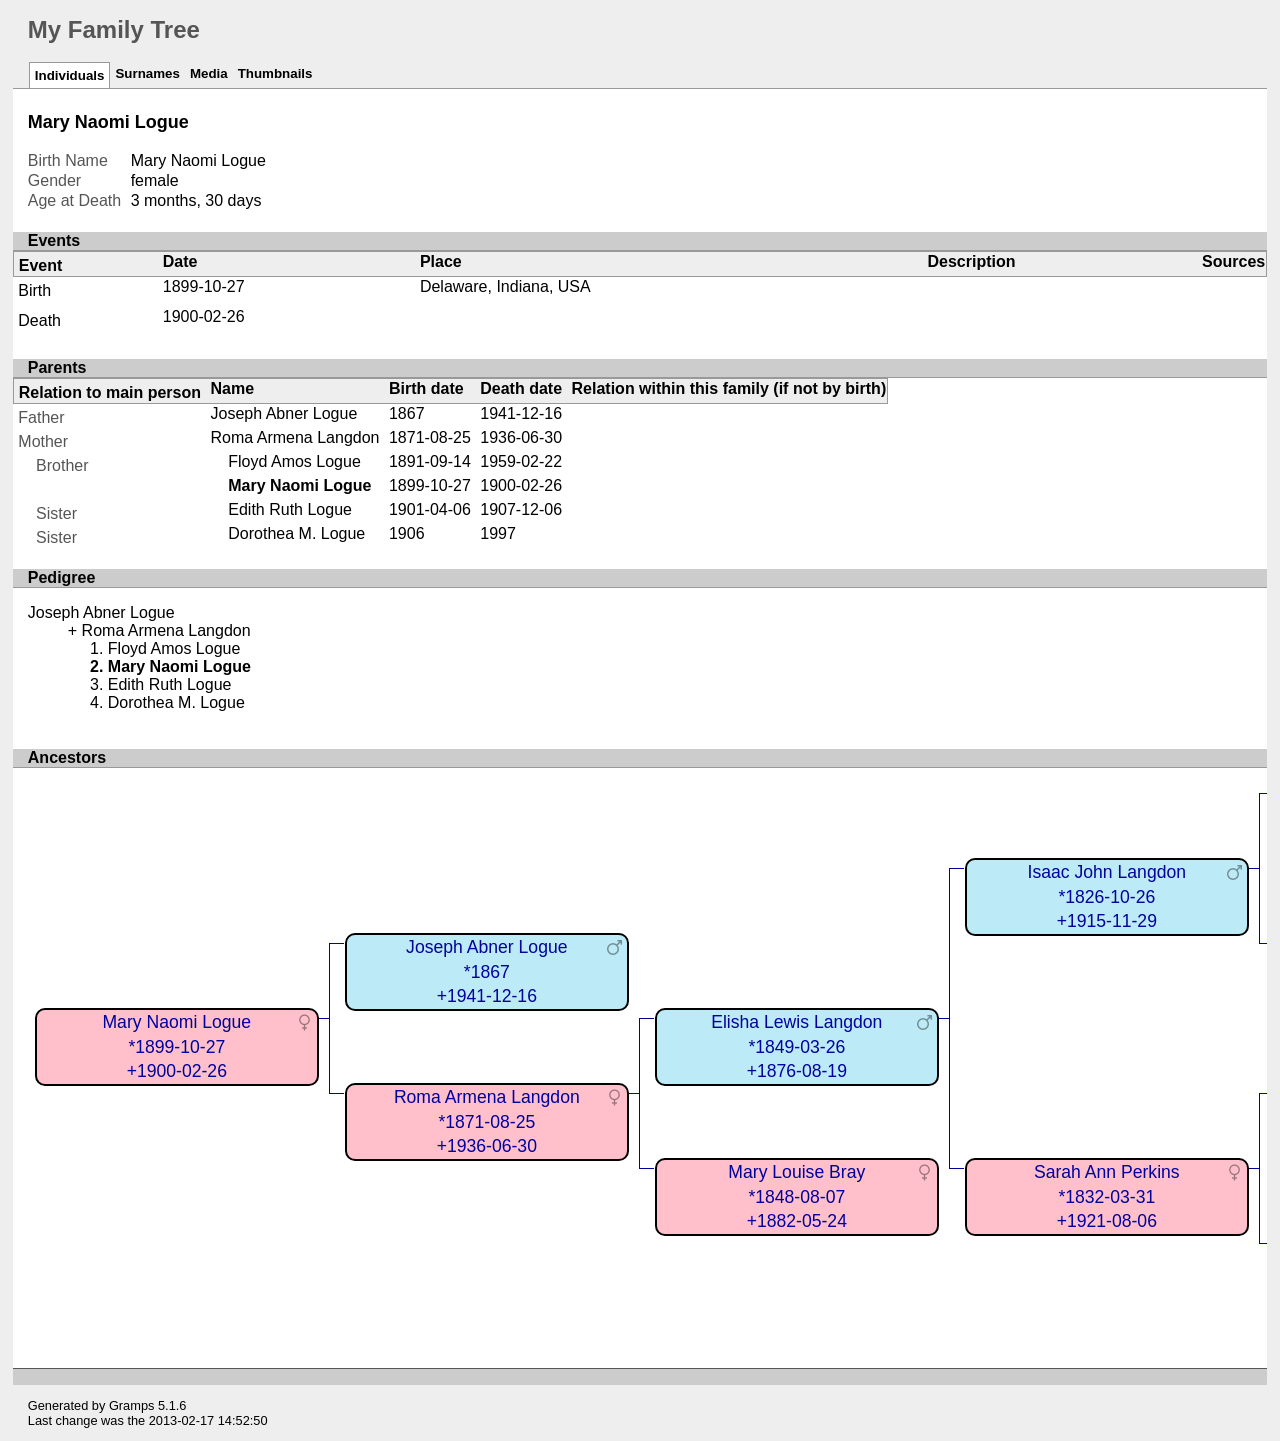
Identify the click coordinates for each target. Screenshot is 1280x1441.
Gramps (132, 1405)
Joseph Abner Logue (284, 413)
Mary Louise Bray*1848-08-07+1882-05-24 (796, 1196)
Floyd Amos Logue (294, 461)
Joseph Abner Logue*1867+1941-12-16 (486, 971)
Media (209, 73)
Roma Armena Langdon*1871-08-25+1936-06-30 (487, 1121)
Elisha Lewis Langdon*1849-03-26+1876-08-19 (796, 1046)
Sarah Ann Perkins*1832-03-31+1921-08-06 (1107, 1196)
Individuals (70, 75)
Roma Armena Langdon (295, 437)
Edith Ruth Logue (290, 509)
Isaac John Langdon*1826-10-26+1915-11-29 (1107, 896)
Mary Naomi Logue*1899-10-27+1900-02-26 (176, 1046)
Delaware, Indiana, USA (505, 286)
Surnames (147, 73)
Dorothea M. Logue (296, 533)
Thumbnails (275, 73)
